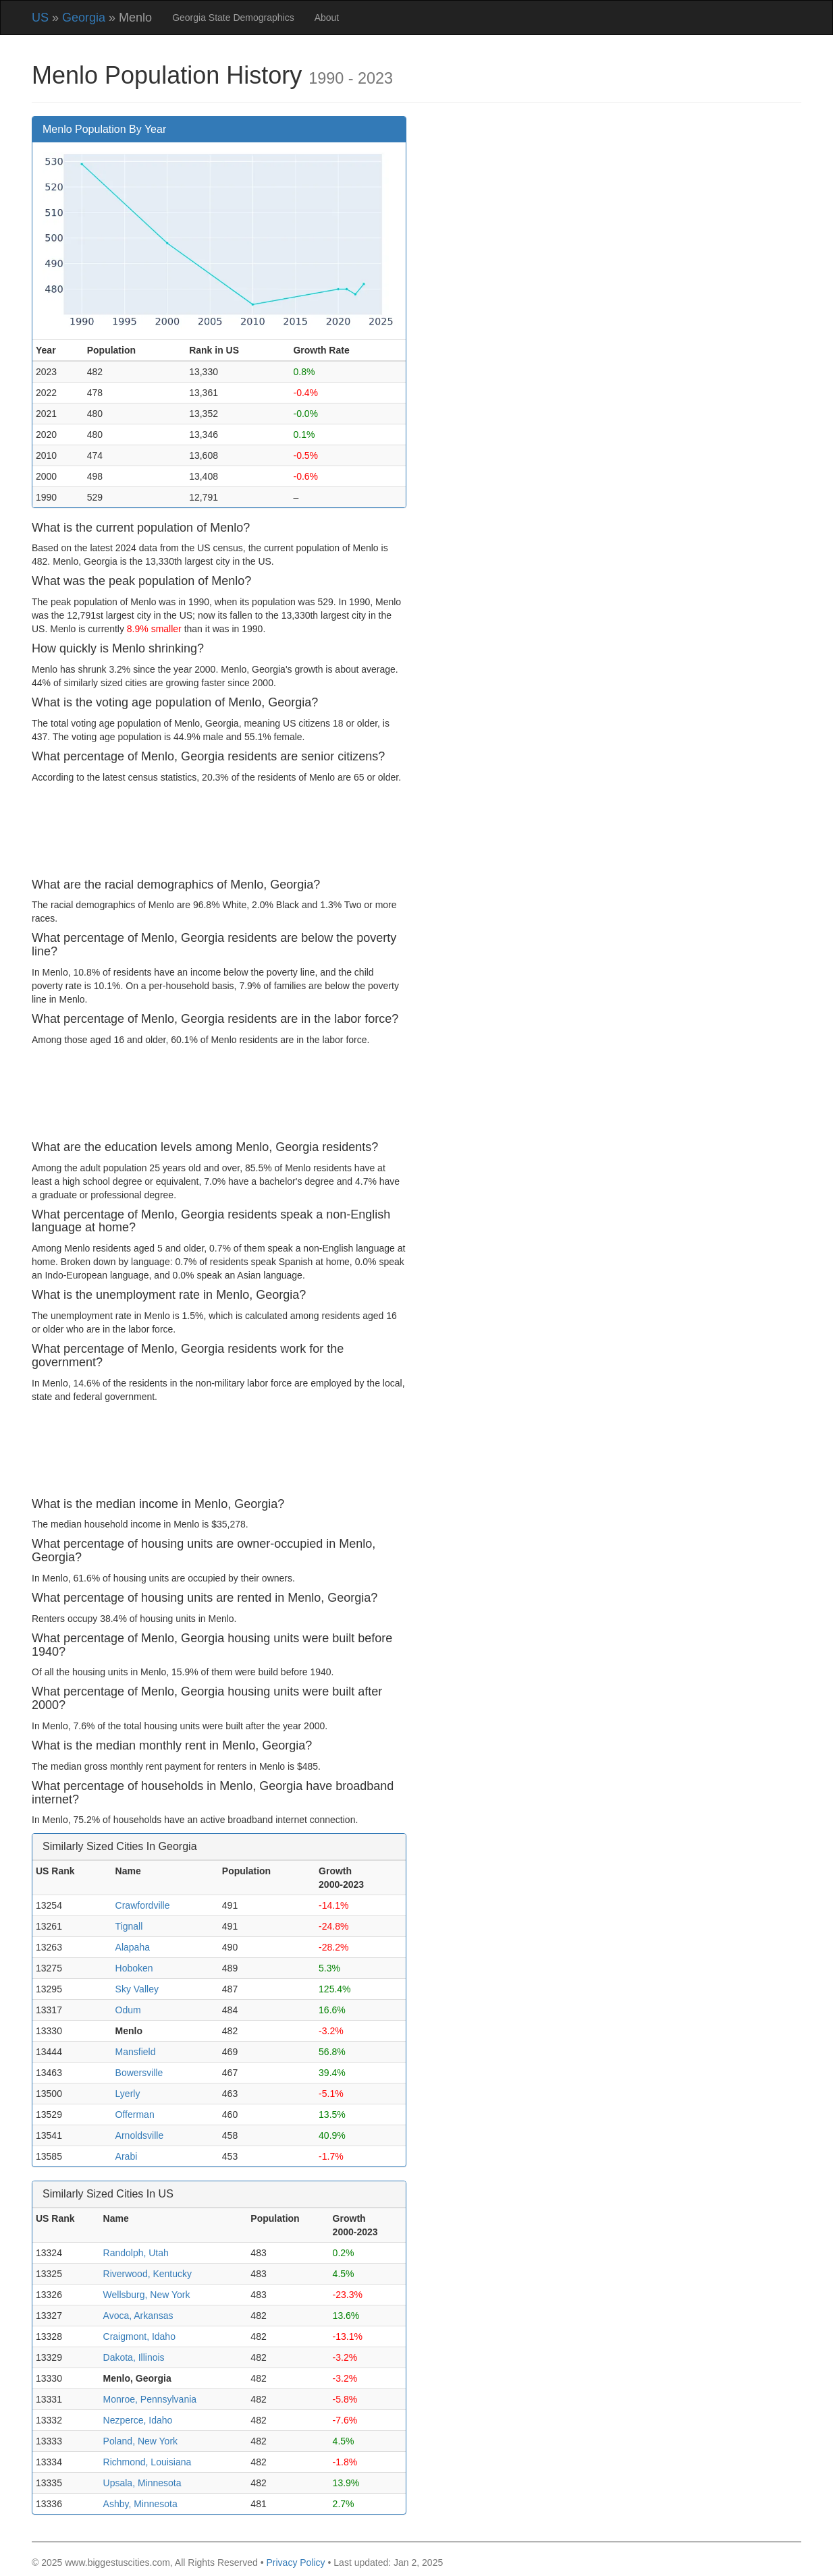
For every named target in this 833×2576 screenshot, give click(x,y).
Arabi (126, 2156)
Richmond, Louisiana (147, 2462)
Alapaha (132, 1947)
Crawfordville (142, 1905)
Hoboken (134, 1968)
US (40, 17)
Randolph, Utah (136, 2252)
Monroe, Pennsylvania (150, 2399)
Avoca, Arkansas (138, 2315)
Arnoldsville (139, 2135)
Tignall (129, 1926)
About (327, 17)
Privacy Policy (295, 2562)
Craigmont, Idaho (139, 2336)
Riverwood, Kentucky (147, 2273)
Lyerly (127, 2093)
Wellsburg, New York (146, 2294)
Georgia (83, 17)
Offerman (135, 2114)
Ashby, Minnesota (140, 2503)
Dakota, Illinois (134, 2357)
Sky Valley (137, 1989)
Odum (128, 2010)
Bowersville (139, 2072)
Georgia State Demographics (233, 17)
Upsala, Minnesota (142, 2482)
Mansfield (135, 2051)
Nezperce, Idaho (138, 2420)
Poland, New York (140, 2441)
